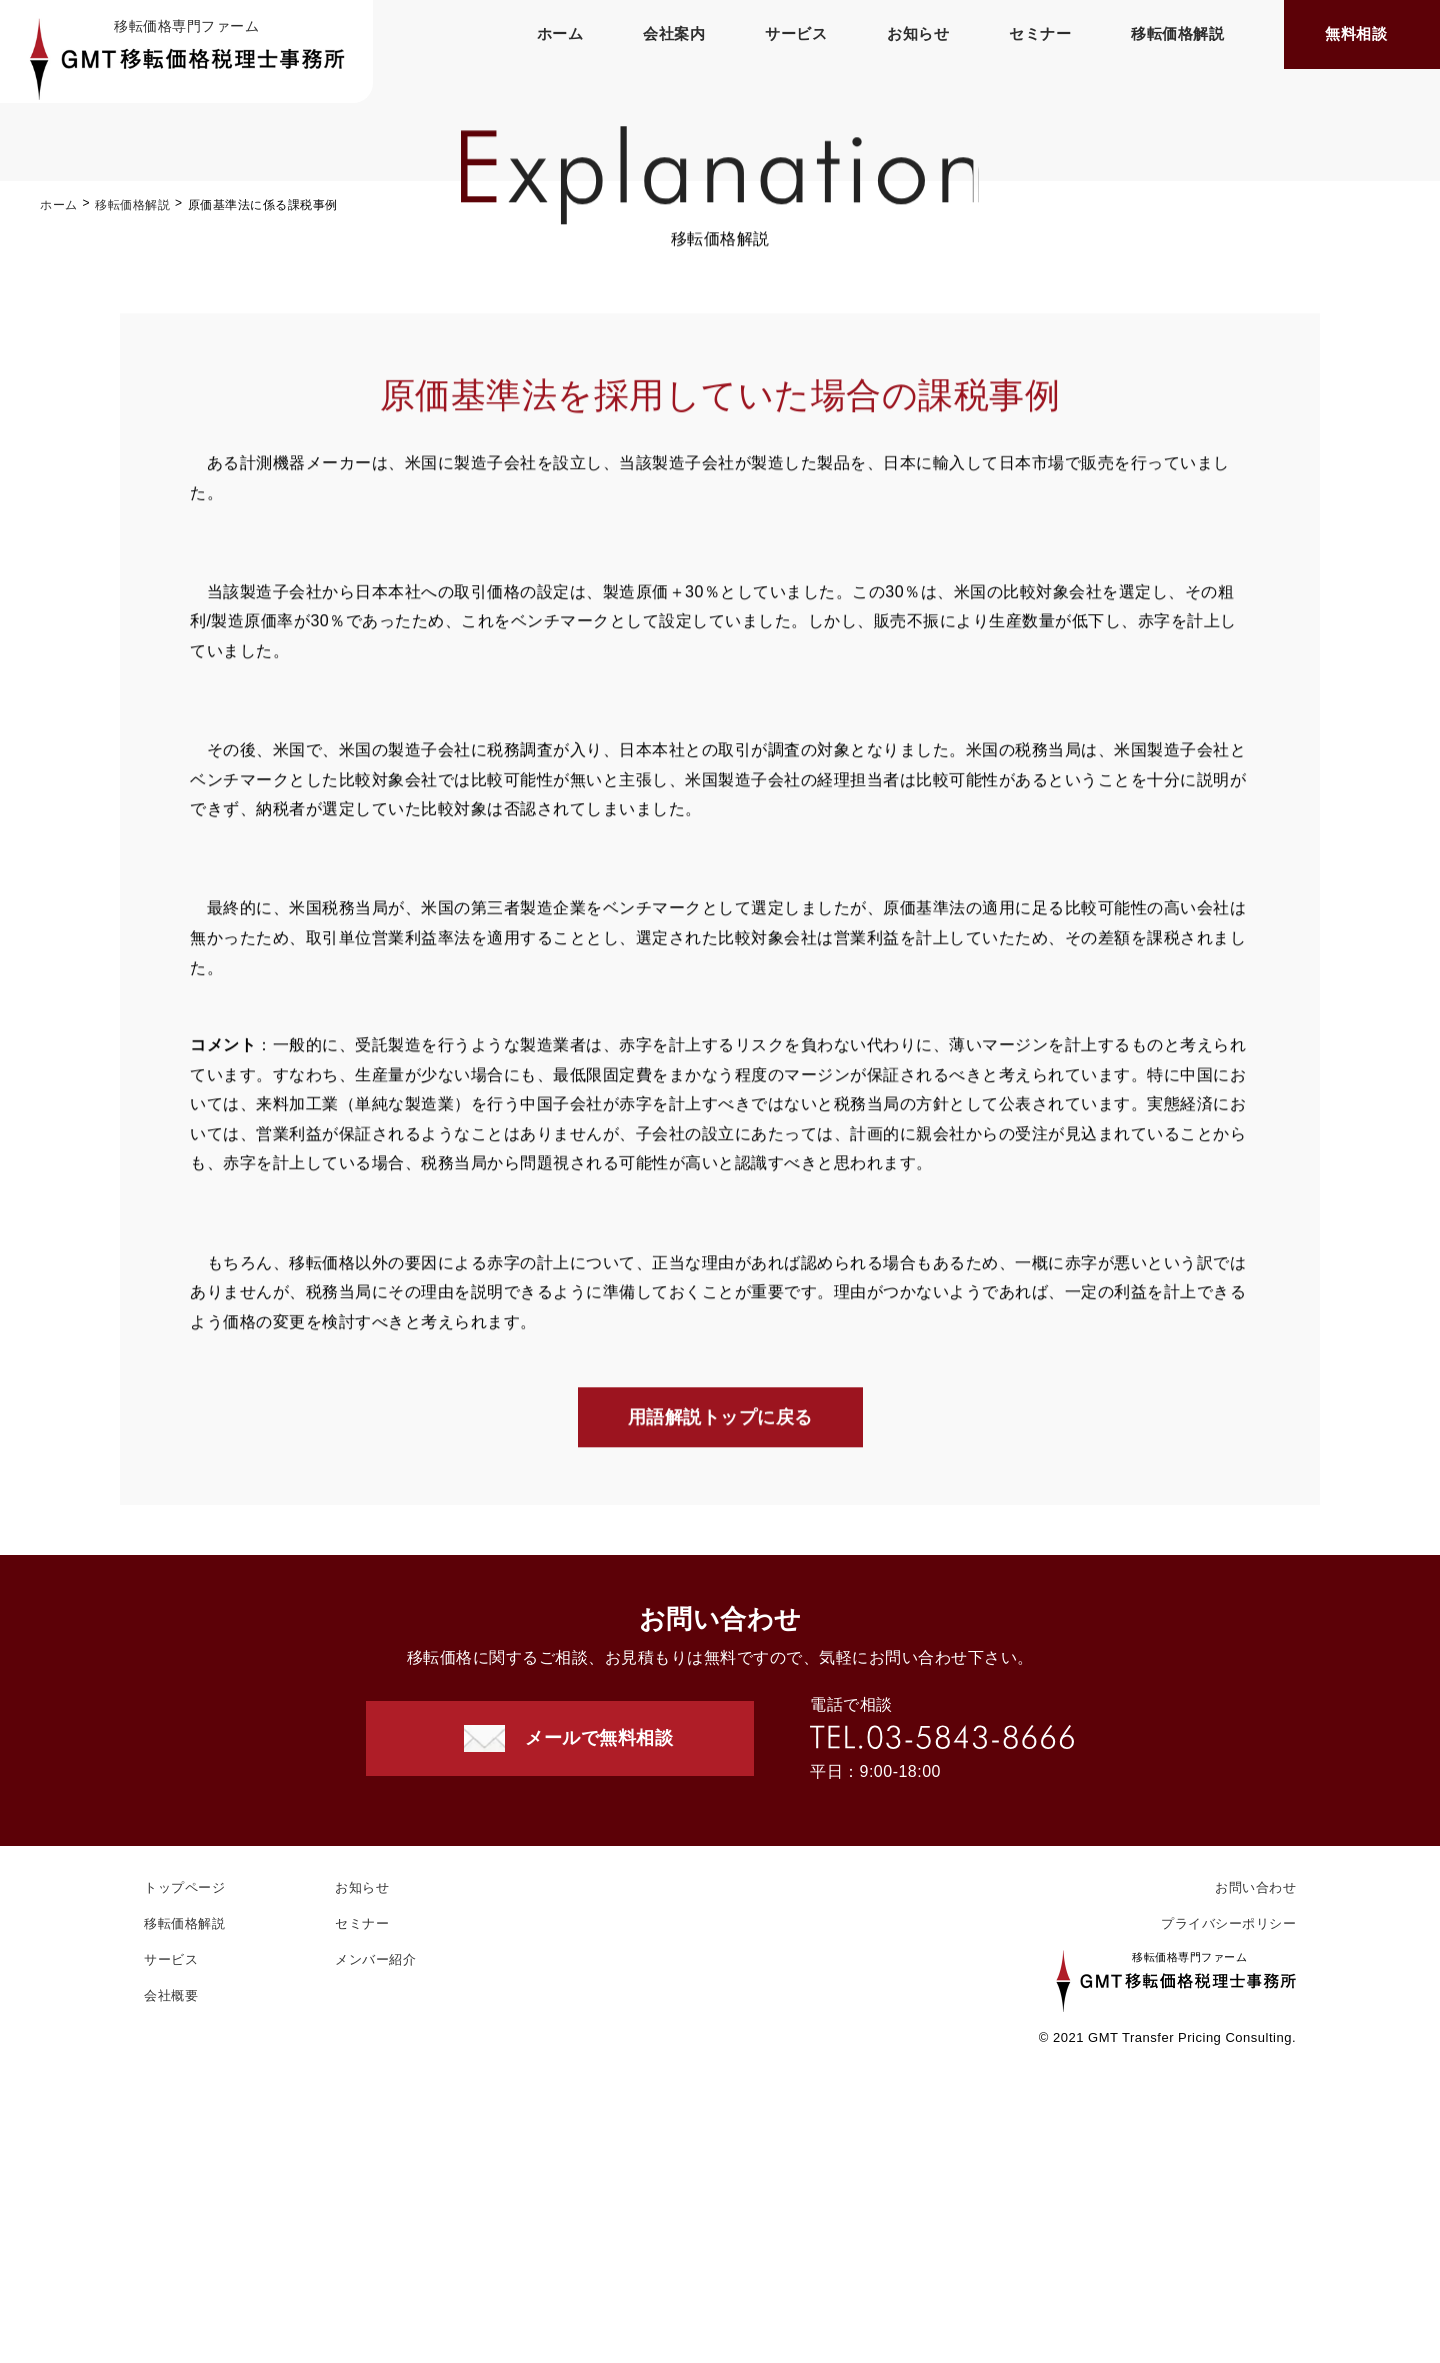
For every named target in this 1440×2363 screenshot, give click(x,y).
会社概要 (171, 1995)
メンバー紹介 (375, 1959)
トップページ (184, 1887)
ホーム (560, 33)
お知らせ (918, 33)
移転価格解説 (1177, 33)
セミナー (1040, 33)
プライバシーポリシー (1228, 1923)
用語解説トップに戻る (720, 1421)
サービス (796, 33)
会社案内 (674, 33)
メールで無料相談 (599, 1738)
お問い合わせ (1255, 1887)
